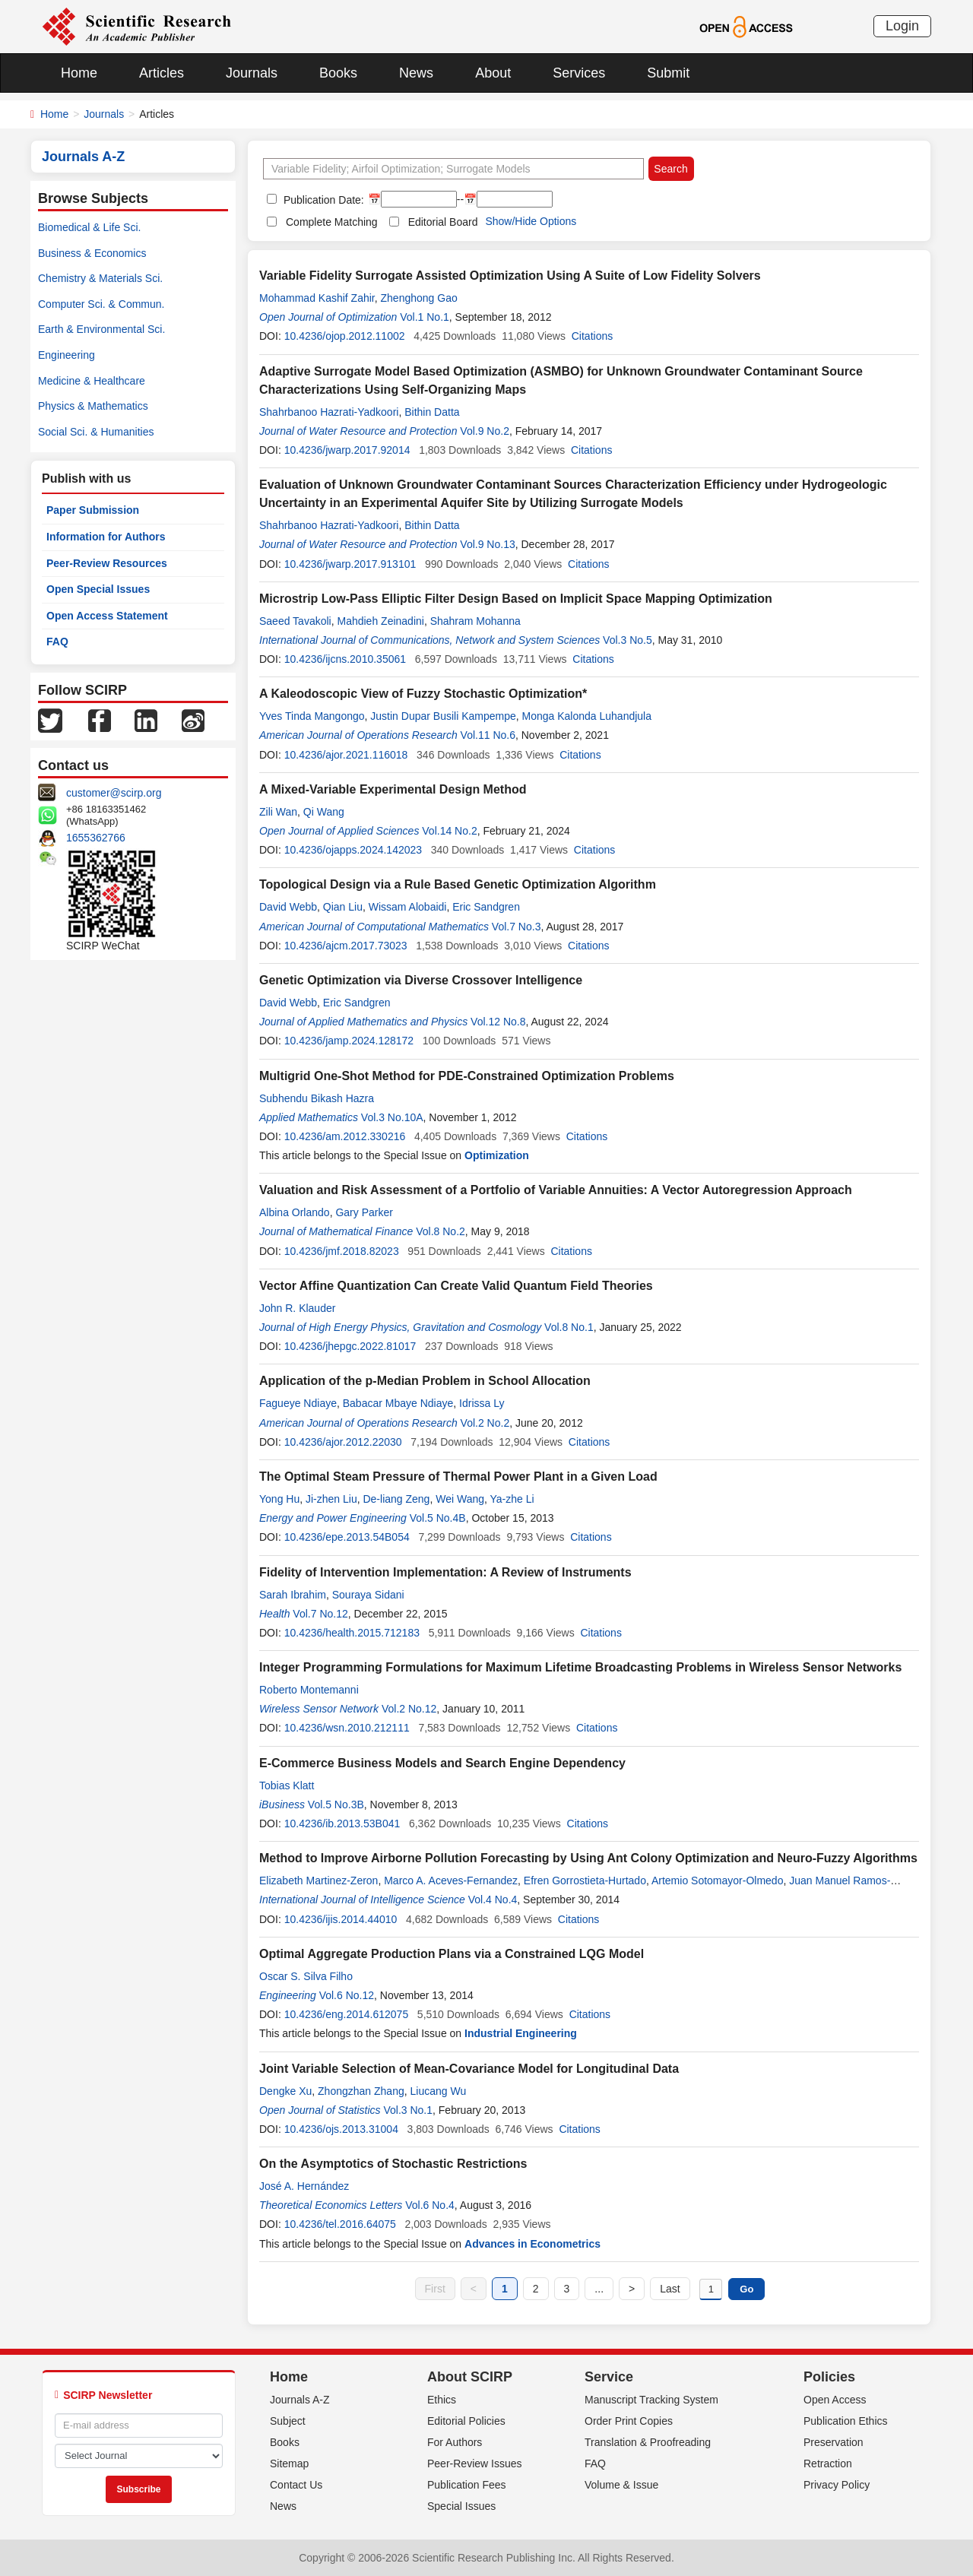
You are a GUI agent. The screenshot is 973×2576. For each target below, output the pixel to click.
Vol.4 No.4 (493, 1899)
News (416, 73)
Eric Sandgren (486, 907)
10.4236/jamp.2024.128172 (349, 1041)
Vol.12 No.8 (498, 1022)
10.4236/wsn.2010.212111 (347, 1728)
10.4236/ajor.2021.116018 (346, 755)
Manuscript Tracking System (651, 2400)
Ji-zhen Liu (331, 1499)
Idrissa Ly (481, 1403)
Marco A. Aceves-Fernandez (451, 1880)
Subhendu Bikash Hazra (316, 1098)
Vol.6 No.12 (346, 1995)
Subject (288, 2421)
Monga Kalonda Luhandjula (586, 716)
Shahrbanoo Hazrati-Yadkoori (328, 412)
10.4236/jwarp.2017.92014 (347, 450)
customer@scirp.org (113, 793)
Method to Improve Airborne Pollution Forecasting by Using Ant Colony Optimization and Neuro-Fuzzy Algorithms (588, 1858)
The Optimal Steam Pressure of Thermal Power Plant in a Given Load (458, 1476)
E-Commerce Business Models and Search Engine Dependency (442, 1763)
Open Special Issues (98, 589)
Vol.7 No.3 (516, 926)
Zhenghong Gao (419, 298)
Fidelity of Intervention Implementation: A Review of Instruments (445, 1572)
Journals (251, 73)
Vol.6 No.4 (430, 2205)
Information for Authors (106, 537)
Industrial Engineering (520, 2033)
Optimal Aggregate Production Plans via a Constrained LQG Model (451, 1953)
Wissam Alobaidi (408, 907)
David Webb (288, 907)
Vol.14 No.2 (449, 831)
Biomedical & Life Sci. (89, 227)
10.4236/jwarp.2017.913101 (350, 564)
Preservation (833, 2442)
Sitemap (289, 2463)
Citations (592, 336)
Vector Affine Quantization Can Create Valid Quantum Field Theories (456, 1285)
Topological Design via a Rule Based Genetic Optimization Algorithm (457, 884)
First (435, 2289)
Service (609, 2376)
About (493, 73)
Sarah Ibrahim (292, 1595)
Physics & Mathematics (93, 406)
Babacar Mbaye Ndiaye (398, 1403)
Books (338, 73)
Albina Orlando (294, 1212)
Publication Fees (466, 2485)
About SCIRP (469, 2376)
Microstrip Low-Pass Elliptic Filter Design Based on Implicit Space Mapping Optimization (515, 598)
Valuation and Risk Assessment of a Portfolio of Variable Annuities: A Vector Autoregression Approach (555, 1189)
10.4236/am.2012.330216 (345, 1136)
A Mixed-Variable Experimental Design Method (393, 789)
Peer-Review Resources (106, 563)
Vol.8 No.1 (569, 1327)
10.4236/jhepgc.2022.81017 (350, 1346)
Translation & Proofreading (648, 2442)
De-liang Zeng (396, 1499)
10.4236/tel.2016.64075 (340, 2224)
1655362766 (95, 838)
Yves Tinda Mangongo (312, 716)
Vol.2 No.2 (485, 1423)
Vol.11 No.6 (488, 735)
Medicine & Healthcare (91, 381)
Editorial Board (443, 222)
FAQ (57, 641)
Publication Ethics (845, 2421)
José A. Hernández (304, 2186)
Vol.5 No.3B (336, 1804)
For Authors (454, 2442)
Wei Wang (460, 1499)
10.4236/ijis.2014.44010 (341, 1919)
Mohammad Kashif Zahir (317, 298)
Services (579, 73)
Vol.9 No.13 (487, 544)
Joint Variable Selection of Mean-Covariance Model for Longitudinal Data (469, 2068)
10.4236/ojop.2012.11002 (344, 336)
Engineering (66, 355)
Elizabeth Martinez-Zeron (318, 1880)
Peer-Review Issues (474, 2463)
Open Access (835, 2400)
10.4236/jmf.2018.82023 (341, 1251)
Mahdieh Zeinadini (380, 621)
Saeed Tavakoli (295, 621)
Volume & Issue (621, 2485)
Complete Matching (332, 222)
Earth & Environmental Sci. (101, 329)
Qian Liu (343, 907)
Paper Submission (92, 510)
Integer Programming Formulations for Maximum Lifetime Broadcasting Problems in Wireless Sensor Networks (580, 1667)
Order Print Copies (629, 2421)
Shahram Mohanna (475, 621)
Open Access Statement (107, 616)
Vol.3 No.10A (392, 1117)
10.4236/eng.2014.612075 (346, 2014)
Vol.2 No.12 (409, 1709)
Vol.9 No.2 (484, 431)
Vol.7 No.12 (320, 1614)
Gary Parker (363, 1212)
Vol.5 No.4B (438, 1518)
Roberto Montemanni (309, 1690)
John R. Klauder (297, 1308)
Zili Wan (278, 812)
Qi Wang (323, 812)
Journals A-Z (300, 2400)
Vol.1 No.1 (424, 317)
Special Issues (461, 2506)
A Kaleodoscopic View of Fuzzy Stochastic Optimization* (423, 693)
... (599, 2289)
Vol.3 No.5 (627, 640)
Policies (829, 2376)
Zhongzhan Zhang (361, 2091)
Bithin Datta (431, 412)
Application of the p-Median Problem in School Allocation (425, 1380)
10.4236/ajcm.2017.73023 (345, 945)
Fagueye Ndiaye (298, 1403)
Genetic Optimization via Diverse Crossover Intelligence (420, 980)
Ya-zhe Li (512, 1499)
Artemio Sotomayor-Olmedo (717, 1880)
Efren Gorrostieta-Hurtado (585, 1880)
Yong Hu (279, 1499)
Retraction (827, 2463)
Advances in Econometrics (532, 2244)
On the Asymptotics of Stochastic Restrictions (393, 2163)
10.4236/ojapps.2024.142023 (353, 850)
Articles (161, 73)
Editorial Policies (466, 2421)
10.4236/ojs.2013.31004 (341, 2129)
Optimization (496, 1155)
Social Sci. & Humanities (96, 432)
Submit (668, 73)
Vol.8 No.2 (440, 1231)
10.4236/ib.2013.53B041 (342, 1823)
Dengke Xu (285, 2091)
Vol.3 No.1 (408, 2110)
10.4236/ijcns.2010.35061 (345, 659)
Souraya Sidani (368, 1595)
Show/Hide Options (530, 221)
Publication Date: (322, 200)
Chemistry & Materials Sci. (100, 278)
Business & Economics (92, 253)
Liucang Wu (438, 2091)
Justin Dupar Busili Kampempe (442, 716)
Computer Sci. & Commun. (101, 304)
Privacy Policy (836, 2485)
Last (670, 2289)
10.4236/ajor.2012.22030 (343, 1442)
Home (79, 73)
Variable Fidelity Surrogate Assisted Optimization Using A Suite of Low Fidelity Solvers (510, 275)
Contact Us (296, 2485)
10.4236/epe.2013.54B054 (347, 1537)
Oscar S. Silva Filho (306, 1976)
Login (902, 25)
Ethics (441, 2400)
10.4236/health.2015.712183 (352, 1633)
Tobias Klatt (286, 1785)
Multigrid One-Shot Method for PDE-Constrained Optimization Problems (466, 1075)
